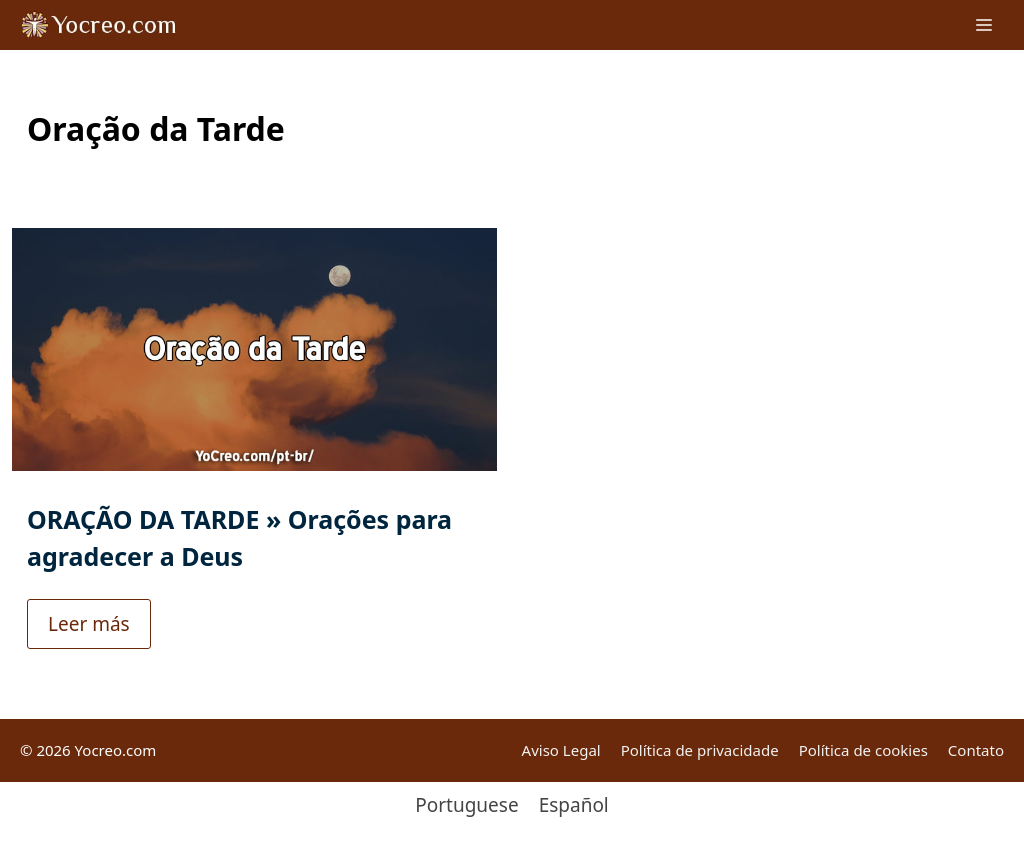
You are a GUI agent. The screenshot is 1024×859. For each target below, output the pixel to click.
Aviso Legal (561, 750)
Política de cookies (863, 750)
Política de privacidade (700, 750)
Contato (976, 750)
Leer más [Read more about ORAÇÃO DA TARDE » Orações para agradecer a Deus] (89, 604)
